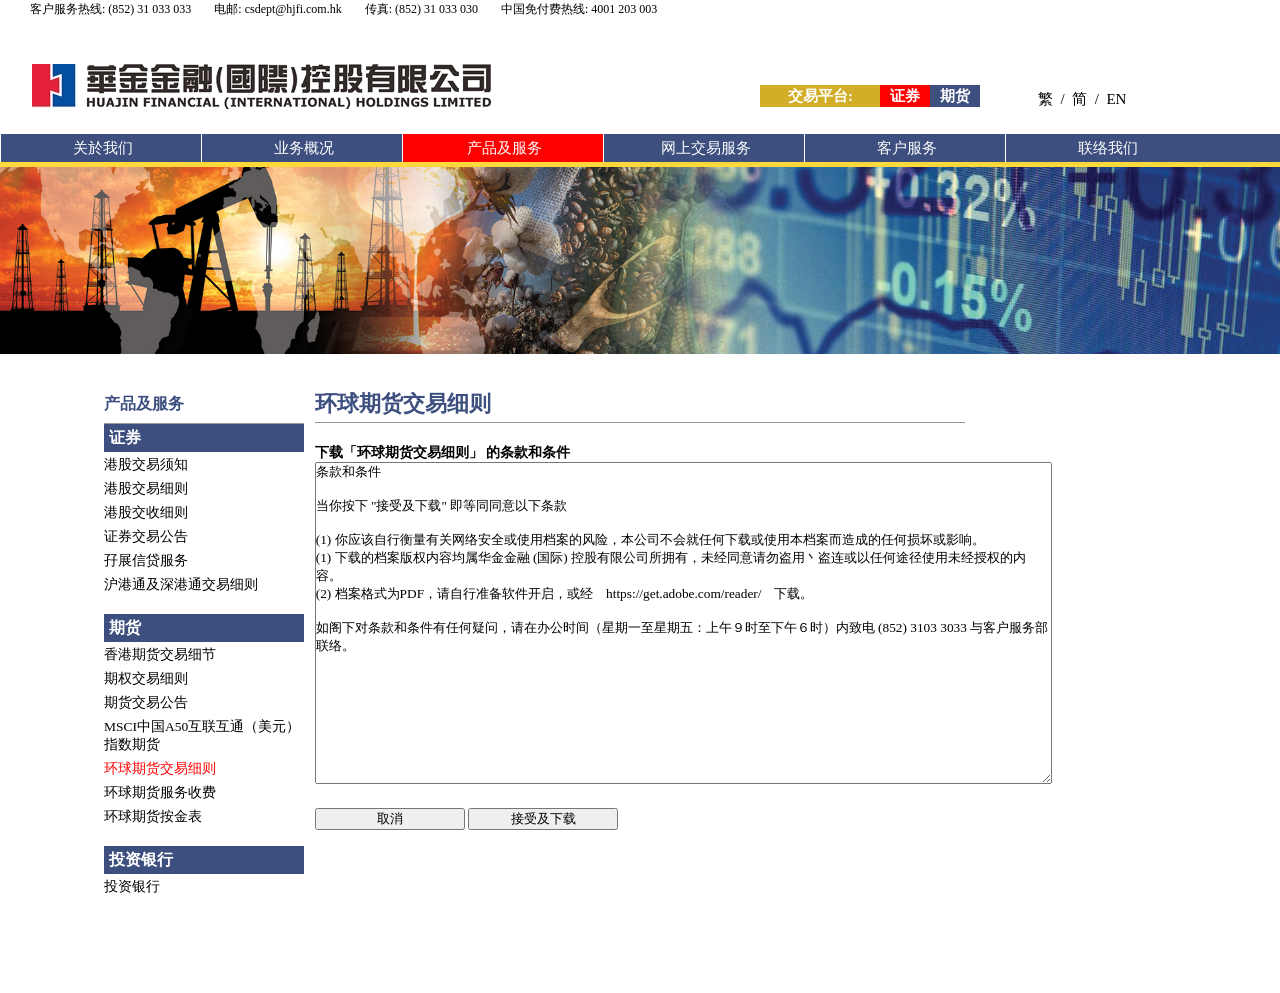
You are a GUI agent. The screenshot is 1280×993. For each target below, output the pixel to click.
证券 (905, 96)
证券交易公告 (146, 536)
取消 (390, 818)
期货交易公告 (146, 702)
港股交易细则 (146, 488)
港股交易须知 (146, 464)
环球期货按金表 (153, 816)
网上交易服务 (706, 148)
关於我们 (103, 148)
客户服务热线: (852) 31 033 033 (110, 9)
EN (1116, 99)
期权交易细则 (146, 678)
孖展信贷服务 (146, 560)
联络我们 (1108, 148)
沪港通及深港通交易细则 (181, 584)
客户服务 (907, 148)
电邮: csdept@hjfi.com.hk (277, 9)
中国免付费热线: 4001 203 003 (579, 9)
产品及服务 (504, 148)
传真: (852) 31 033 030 (421, 9)
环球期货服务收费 (160, 792)
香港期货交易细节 (160, 654)
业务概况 (304, 148)
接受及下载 (543, 818)
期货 (955, 96)
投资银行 (132, 886)
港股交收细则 (146, 512)
